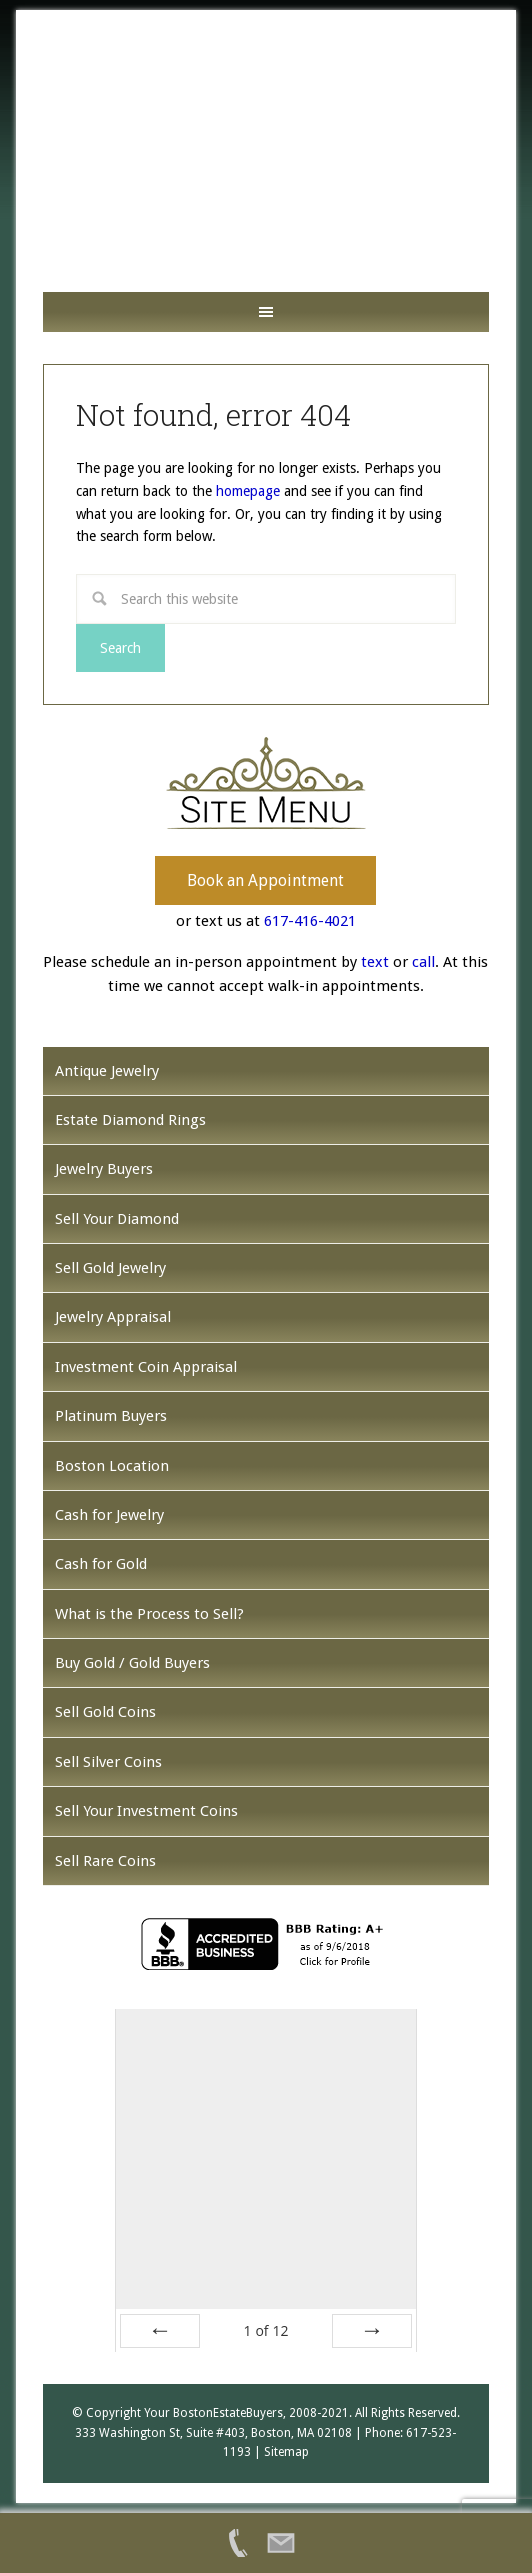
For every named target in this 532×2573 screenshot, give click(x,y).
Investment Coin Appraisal (146, 1367)
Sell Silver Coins (108, 1762)
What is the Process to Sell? (149, 1614)
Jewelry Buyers (104, 1169)
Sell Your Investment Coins (146, 1811)
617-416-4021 (310, 921)
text (375, 962)
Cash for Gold (101, 1564)
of (265, 2330)
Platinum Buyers (111, 1416)
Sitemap (286, 2452)
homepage (248, 491)
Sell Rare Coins (105, 1861)
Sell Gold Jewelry (110, 1268)
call (423, 962)
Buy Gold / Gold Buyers (132, 1663)
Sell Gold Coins (105, 1712)
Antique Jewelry (107, 1071)
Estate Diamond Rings (130, 1120)
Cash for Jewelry (109, 1515)
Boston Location (112, 1466)
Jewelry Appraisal (113, 1317)
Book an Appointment (265, 880)
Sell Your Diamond (117, 1219)
